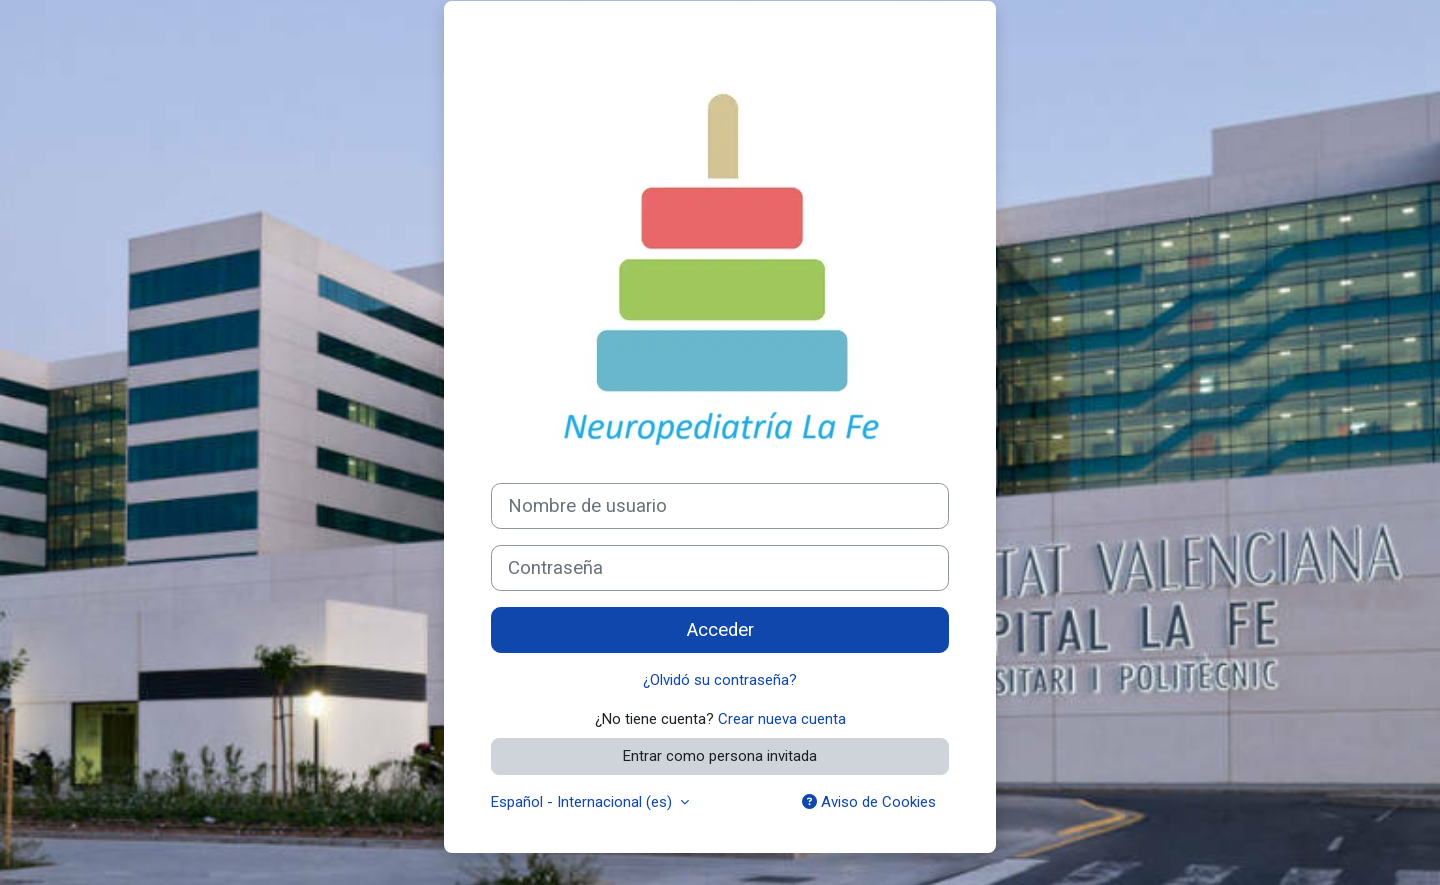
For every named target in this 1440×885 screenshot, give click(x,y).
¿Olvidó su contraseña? (720, 680)
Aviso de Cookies (869, 802)
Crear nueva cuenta (782, 719)
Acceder (720, 630)
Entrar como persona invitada (720, 756)
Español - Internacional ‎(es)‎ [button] (583, 802)
